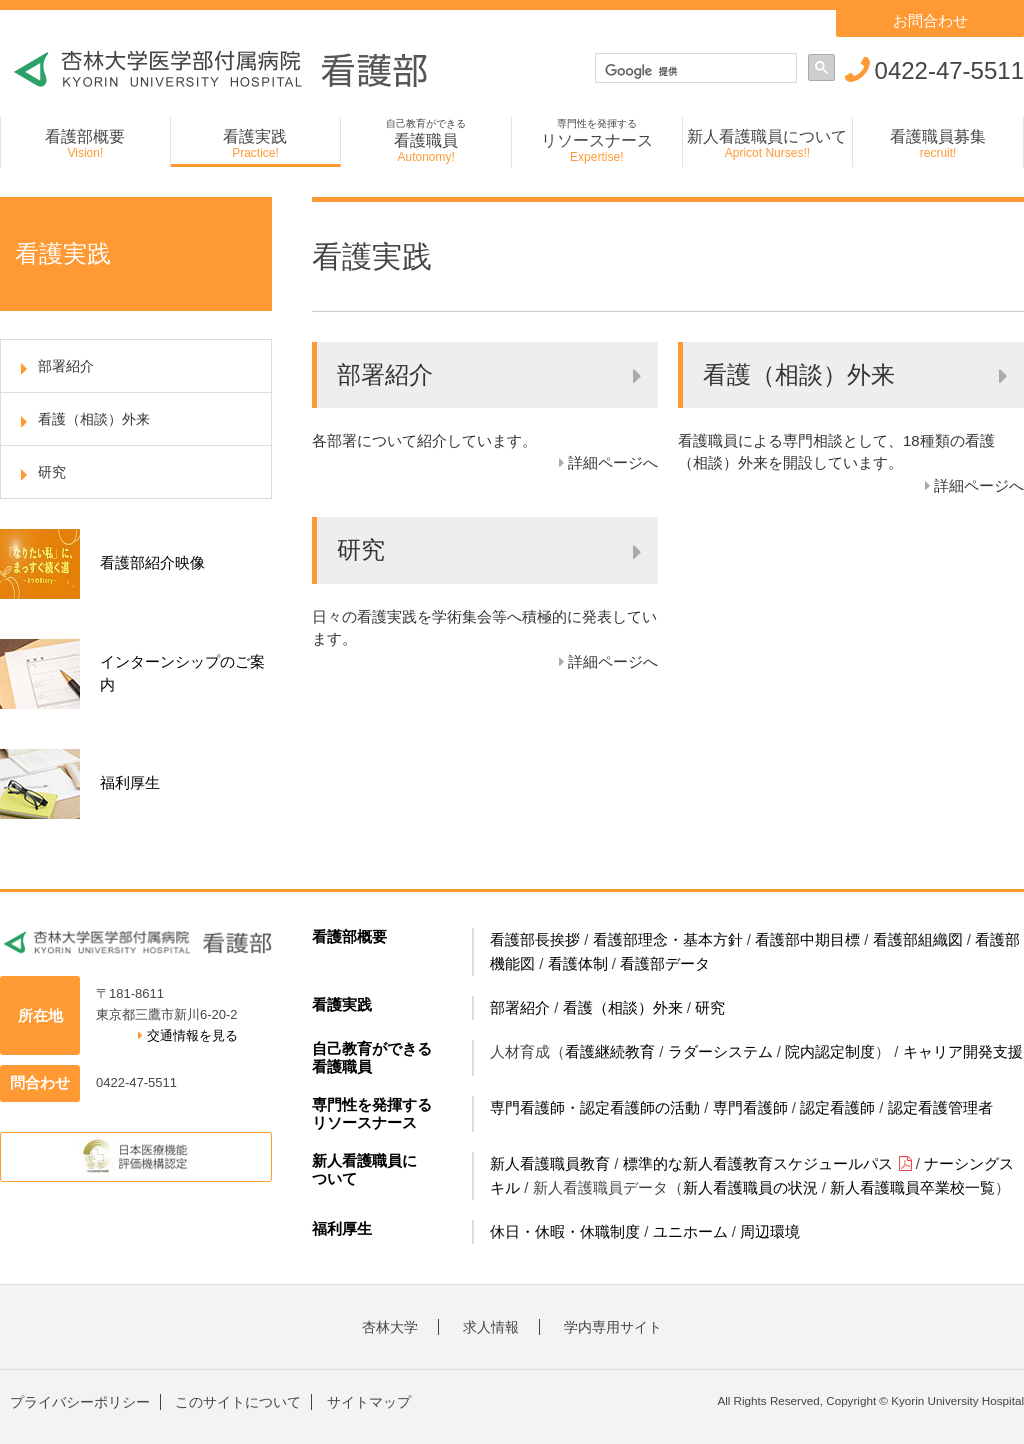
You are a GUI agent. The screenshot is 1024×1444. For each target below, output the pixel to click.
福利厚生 (342, 1228)
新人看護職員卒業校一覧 (912, 1187)
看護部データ (665, 963)
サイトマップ (369, 1402)
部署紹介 (520, 1007)
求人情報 (491, 1327)
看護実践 (342, 1004)
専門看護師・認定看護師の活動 (595, 1107)
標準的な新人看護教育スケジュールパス (767, 1163)
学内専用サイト (613, 1327)
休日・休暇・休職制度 (565, 1231)
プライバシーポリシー (80, 1402)
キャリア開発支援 (963, 1051)
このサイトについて (238, 1402)
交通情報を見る (188, 1035)
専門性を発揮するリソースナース (372, 1113)
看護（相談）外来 (623, 1007)
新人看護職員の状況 (750, 1187)
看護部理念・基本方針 (668, 939)
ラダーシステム (720, 1051)
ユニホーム (690, 1231)
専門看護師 (750, 1107)
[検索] (698, 71)
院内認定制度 (830, 1051)
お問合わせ (930, 20)
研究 (710, 1007)
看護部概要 (349, 936)
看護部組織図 (918, 939)
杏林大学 (390, 1327)
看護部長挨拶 (535, 939)
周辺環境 (770, 1231)
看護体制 (578, 963)
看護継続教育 (610, 1051)
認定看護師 (837, 1107)
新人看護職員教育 (550, 1163)
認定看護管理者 (940, 1107)
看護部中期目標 (807, 939)
